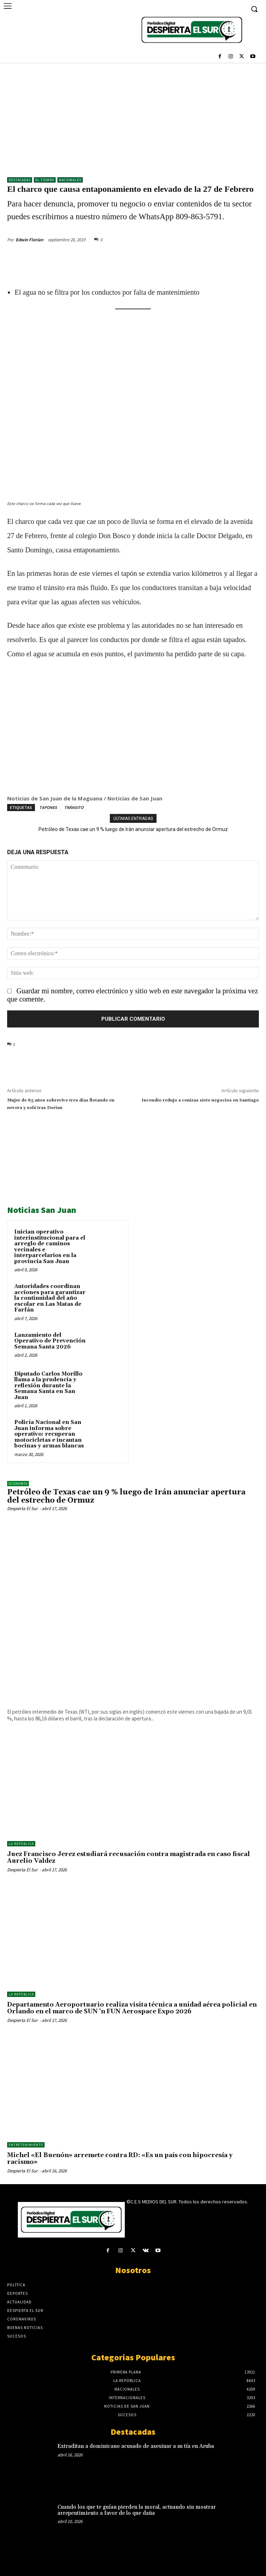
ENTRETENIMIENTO (26, 2145)
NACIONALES (70, 180)
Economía (18, 1483)
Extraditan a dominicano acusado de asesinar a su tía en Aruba (135, 2446)
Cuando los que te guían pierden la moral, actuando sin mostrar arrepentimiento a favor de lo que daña (136, 2510)
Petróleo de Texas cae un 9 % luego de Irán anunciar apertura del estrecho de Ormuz (133, 829)
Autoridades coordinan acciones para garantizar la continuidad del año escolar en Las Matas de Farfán (50, 1298)
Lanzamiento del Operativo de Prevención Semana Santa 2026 (50, 1341)
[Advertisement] (133, 116)
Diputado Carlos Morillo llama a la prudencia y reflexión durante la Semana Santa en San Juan (48, 1386)
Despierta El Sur (22, 1508)
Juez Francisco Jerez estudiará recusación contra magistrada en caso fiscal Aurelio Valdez (128, 1857)
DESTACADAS (19, 180)
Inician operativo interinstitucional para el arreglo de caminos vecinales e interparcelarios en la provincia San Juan (49, 1247)
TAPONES (48, 807)
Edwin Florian (29, 240)
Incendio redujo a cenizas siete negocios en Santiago (200, 1100)
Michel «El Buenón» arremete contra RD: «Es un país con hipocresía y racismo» (119, 2158)
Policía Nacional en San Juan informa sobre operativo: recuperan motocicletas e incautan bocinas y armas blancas (49, 1434)
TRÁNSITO (73, 807)
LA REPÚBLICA (21, 1843)
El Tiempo (45, 180)
